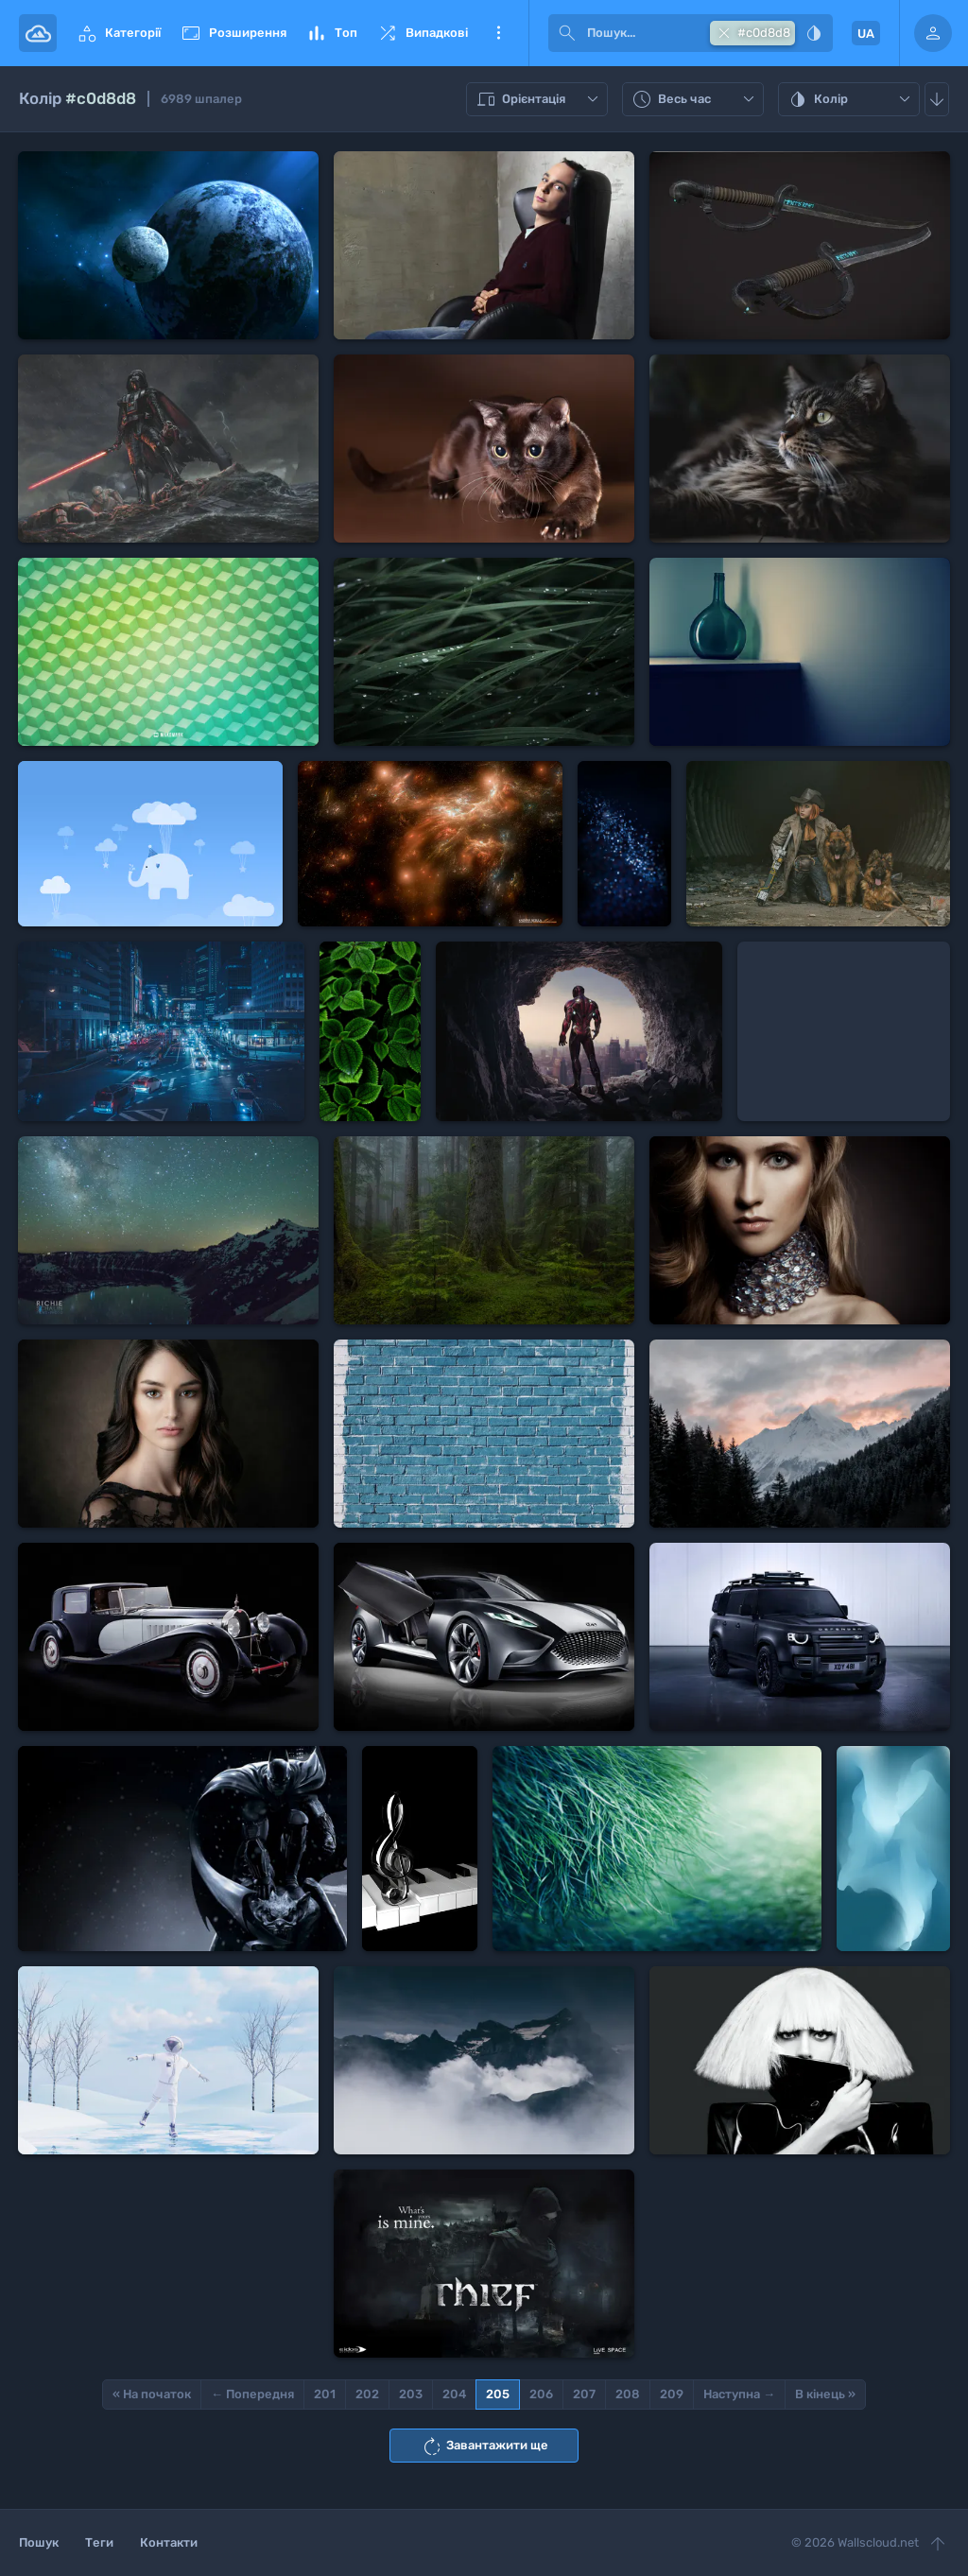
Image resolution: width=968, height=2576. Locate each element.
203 (411, 2394)
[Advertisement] (843, 1031)
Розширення (233, 33)
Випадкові (422, 33)
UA (865, 33)
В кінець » (825, 2394)
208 (627, 2394)
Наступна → (739, 2394)
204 (454, 2394)
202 (367, 2394)
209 (671, 2394)
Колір (851, 99)
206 (541, 2394)
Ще (498, 33)
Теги (99, 2542)
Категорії (118, 33)
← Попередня (252, 2394)
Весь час (695, 99)
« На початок (151, 2394)
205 (498, 2394)
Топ (331, 33)
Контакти (169, 2542)
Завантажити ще (484, 2446)
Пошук (39, 2542)
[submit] (567, 33)
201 (325, 2394)
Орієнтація (539, 99)
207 (584, 2394)
